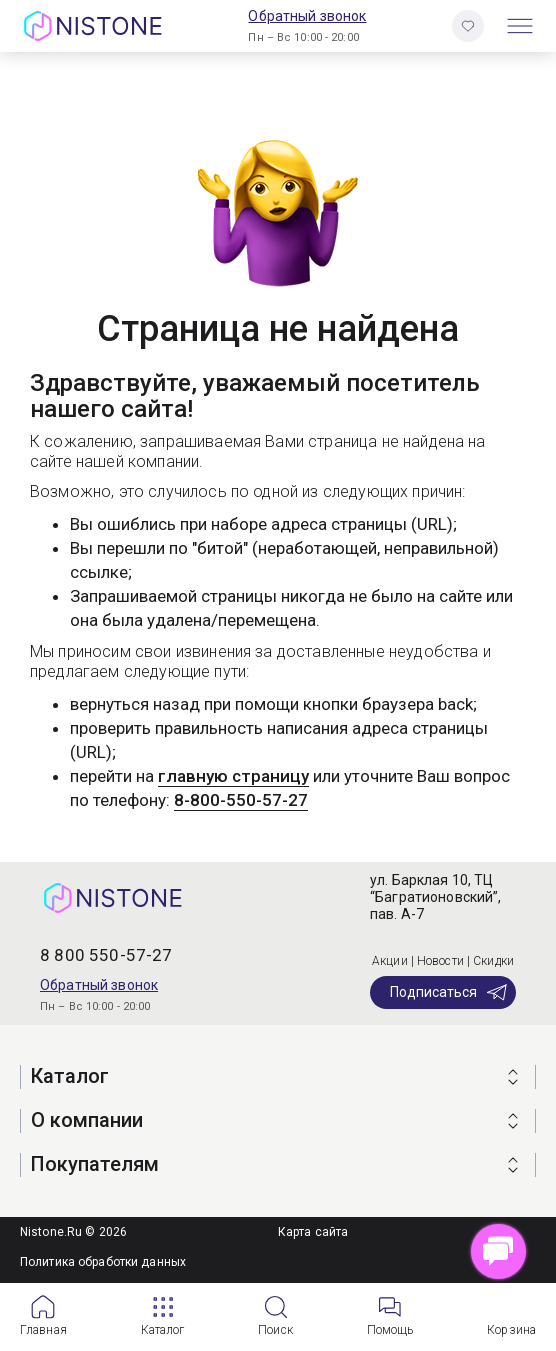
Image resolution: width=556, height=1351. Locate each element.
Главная (43, 1330)
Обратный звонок (307, 16)
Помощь (390, 1330)
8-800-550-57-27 (241, 800)
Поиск (275, 1330)
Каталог (163, 1330)
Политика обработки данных (103, 1262)
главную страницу (233, 776)
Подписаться (449, 992)
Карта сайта (313, 1232)
